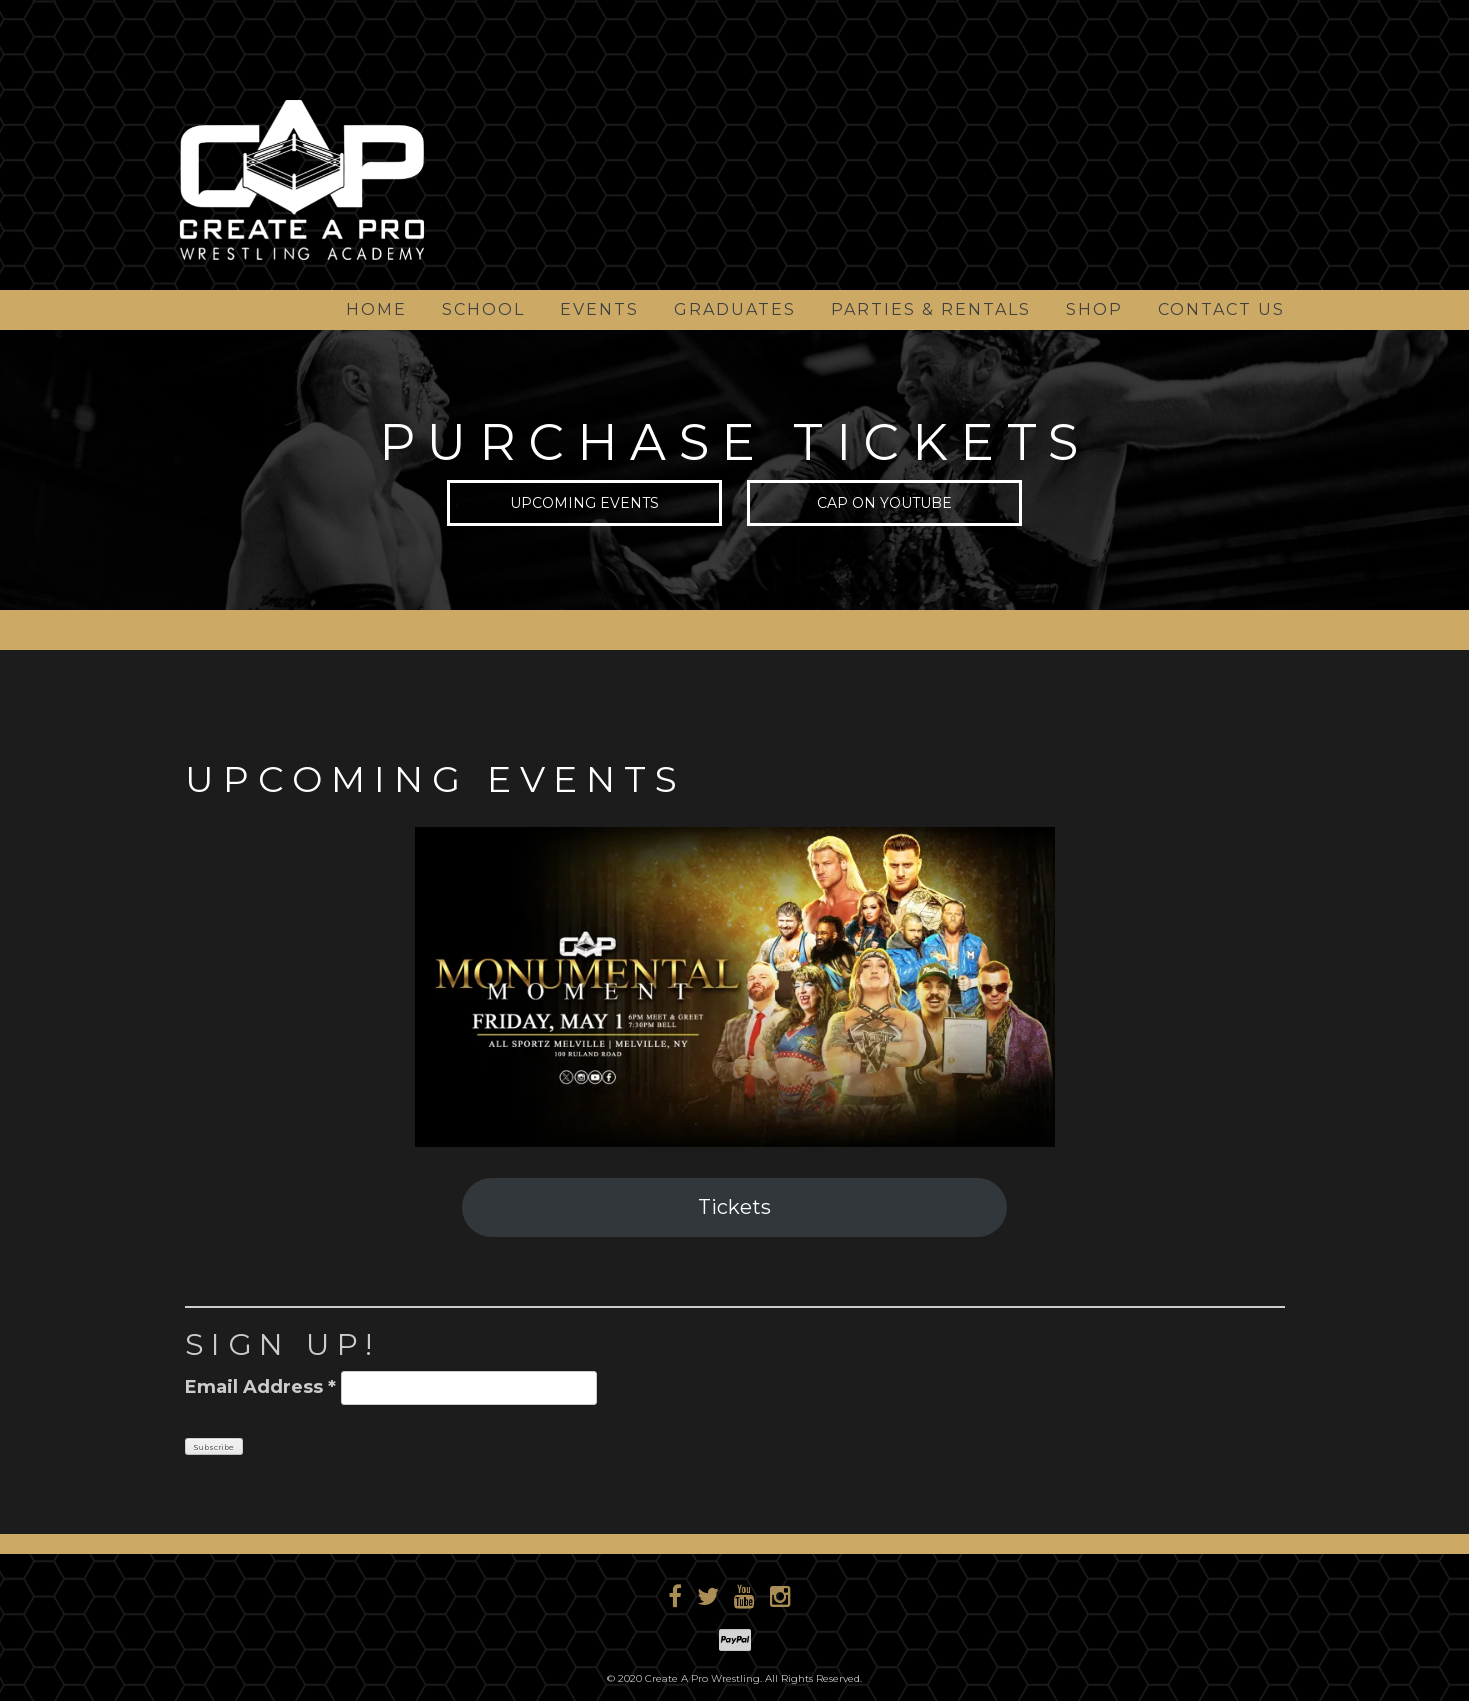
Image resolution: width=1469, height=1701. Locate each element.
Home (376, 309)
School (483, 309)
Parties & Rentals (931, 309)
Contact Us (1221, 309)
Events (599, 309)
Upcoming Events (584, 505)
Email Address (260, 1387)
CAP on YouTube (884, 505)
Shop (1094, 309)
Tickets (734, 1207)
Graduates (735, 309)
